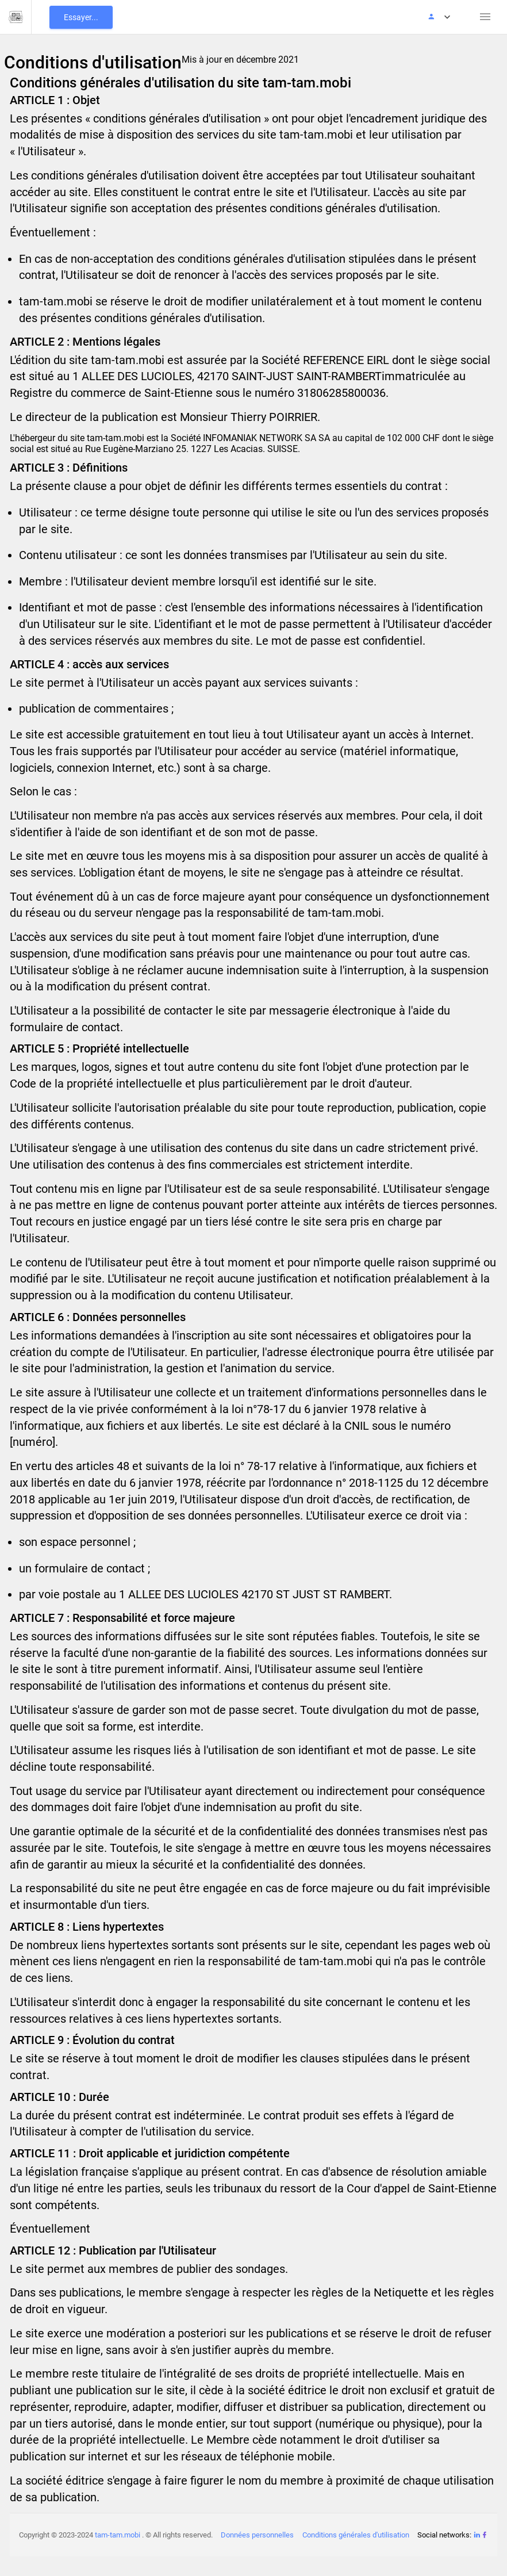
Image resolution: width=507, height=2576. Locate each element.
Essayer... (81, 17)
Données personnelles (257, 2535)
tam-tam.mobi (118, 2535)
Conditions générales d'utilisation (355, 2535)
